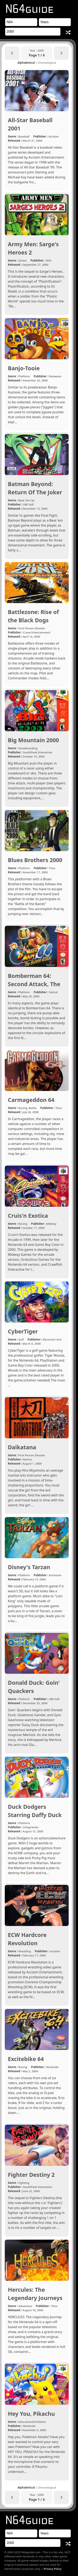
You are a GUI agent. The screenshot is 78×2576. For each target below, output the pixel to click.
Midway (51, 1224)
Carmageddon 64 (31, 1100)
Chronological (47, 63)
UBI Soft (28, 504)
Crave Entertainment (36, 632)
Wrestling (24, 1951)
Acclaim (53, 136)
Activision (55, 1575)
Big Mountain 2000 (33, 740)
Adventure (25, 2306)
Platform (24, 376)
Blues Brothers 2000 (35, 860)
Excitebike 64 (26, 2059)
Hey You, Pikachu (31, 2413)
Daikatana (22, 1447)
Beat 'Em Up (26, 500)
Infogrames (30, 1827)
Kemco (27, 1459)
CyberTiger (23, 1331)
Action (22, 260)
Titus (52, 868)
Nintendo (52, 2067)
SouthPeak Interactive (37, 752)
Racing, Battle (27, 1108)
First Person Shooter (31, 628)
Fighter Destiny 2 (31, 2174)
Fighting (23, 2183)
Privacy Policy (52, 2569)
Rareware (55, 376)
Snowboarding (27, 748)
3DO (49, 260)
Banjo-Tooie (24, 368)
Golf (21, 1339)
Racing (22, 1224)
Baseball (24, 136)
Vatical (53, 992)
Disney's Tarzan (29, 1567)
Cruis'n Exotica (28, 1215)
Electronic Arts (52, 1339)
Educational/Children (32, 2422)
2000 (39, 140)
